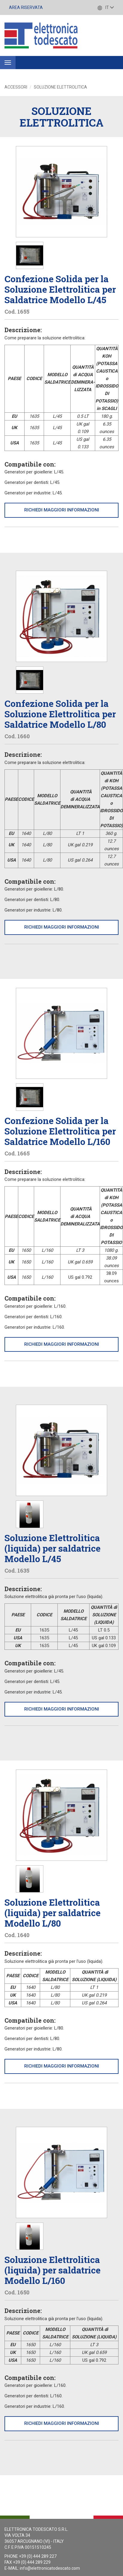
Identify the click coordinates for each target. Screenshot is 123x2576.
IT (106, 7)
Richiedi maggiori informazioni (61, 510)
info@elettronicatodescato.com (50, 2568)
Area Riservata (26, 7)
